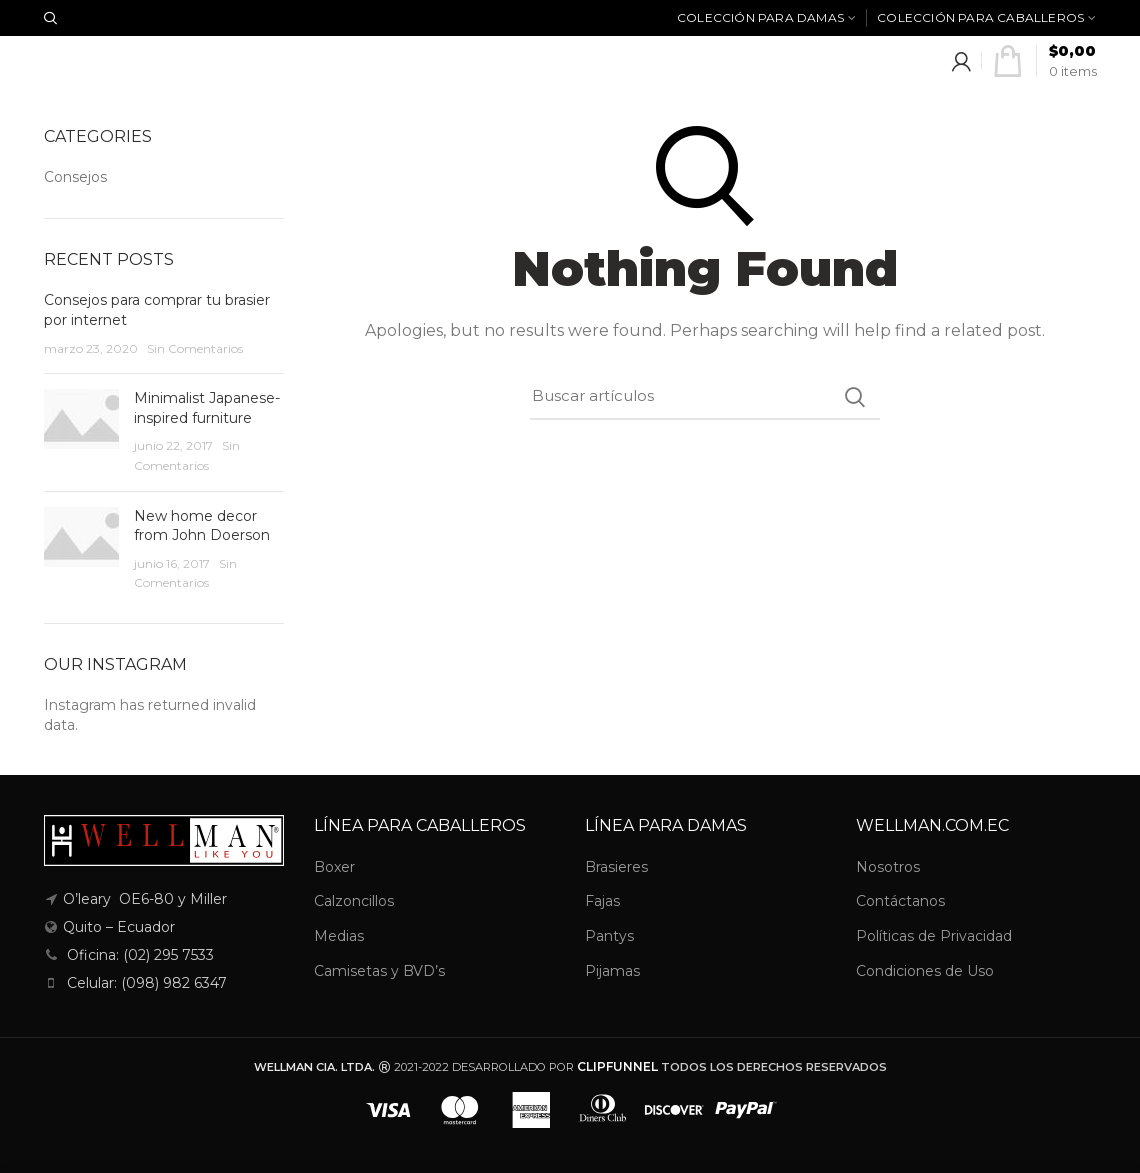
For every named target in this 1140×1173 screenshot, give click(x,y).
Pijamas (612, 971)
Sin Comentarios (195, 348)
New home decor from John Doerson (202, 526)
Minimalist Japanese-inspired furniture (207, 408)
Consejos (75, 177)
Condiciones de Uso (925, 971)
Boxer (334, 867)
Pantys (609, 936)
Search (855, 397)
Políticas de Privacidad (934, 936)
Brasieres (616, 867)
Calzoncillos (354, 901)
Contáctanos (900, 901)
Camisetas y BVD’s (379, 971)
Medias (339, 936)
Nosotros (888, 867)
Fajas (602, 901)
